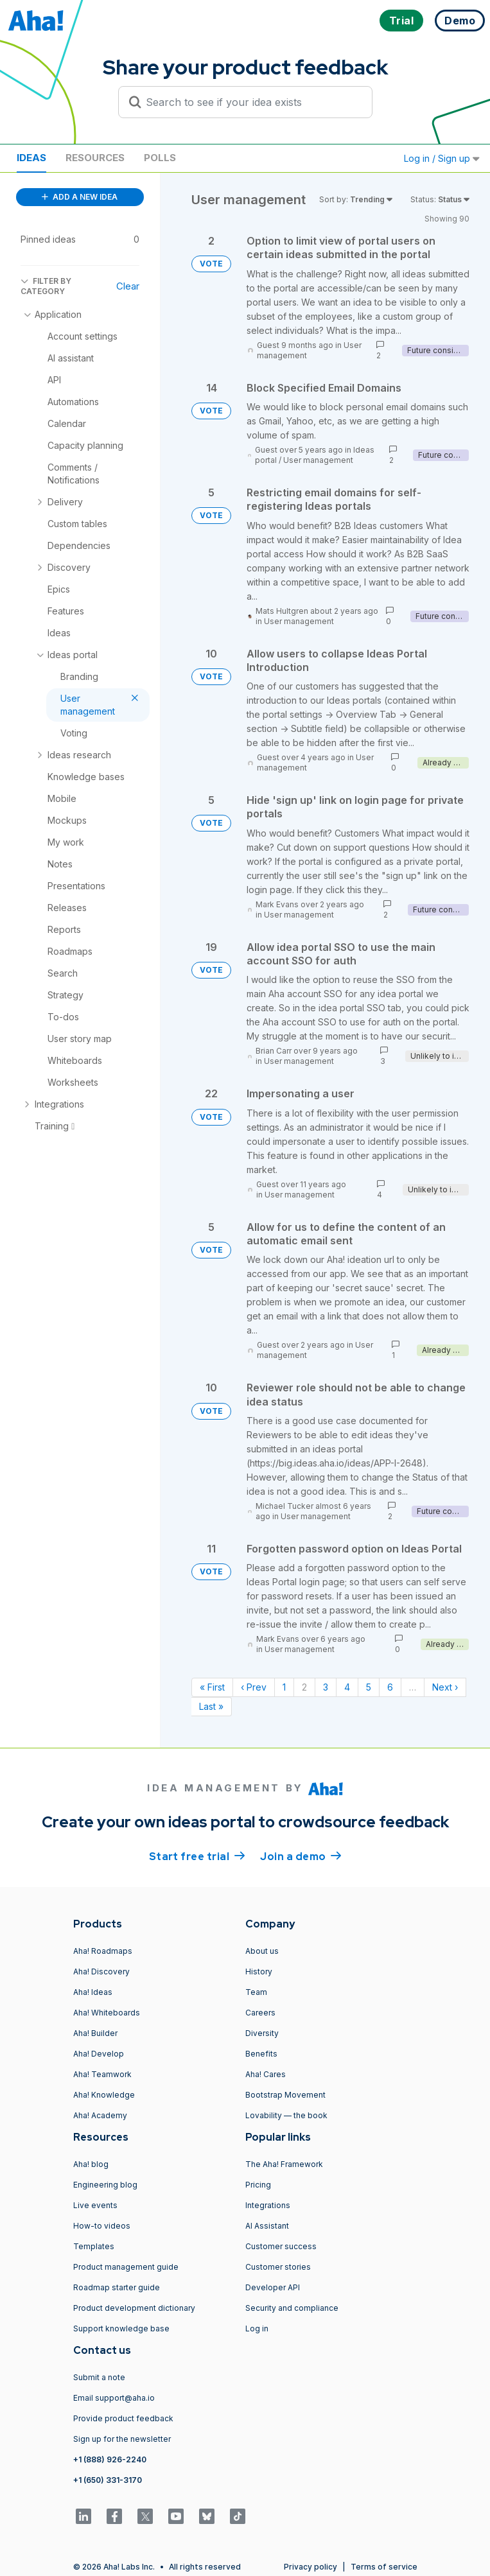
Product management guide (126, 2267)
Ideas (31, 158)
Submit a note (99, 2377)
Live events (95, 2205)
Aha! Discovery (101, 1971)
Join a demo (300, 1856)
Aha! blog (91, 2164)
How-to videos (101, 2226)
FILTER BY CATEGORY (46, 286)
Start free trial (197, 1856)
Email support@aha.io (114, 2398)
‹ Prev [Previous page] (254, 1687)
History (258, 1971)
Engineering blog (105, 2184)
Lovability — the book (286, 2115)
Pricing (258, 2184)
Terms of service (384, 2567)
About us (262, 1951)
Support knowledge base (121, 2328)
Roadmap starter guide (116, 2287)
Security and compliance (291, 2308)
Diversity (262, 2033)
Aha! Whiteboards (106, 2012)
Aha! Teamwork (102, 2074)
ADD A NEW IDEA (80, 197)
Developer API (272, 2287)
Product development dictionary (134, 2308)
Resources (95, 158)
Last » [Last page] (211, 1706)
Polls (160, 158)
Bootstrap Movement (285, 2095)
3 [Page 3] (325, 1687)
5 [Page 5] (368, 1687)
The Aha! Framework (284, 2164)
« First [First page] (212, 1687)
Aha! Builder (95, 2033)
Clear (127, 286)
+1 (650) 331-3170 (107, 2480)
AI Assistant (267, 2226)
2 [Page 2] (304, 1687)
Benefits (261, 2053)
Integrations (267, 2205)
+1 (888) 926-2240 (109, 2459)
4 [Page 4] (347, 1687)
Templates (93, 2246)
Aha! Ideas (92, 1992)
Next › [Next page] (445, 1687)
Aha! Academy (100, 2115)
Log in (256, 2328)
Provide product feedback (123, 2418)
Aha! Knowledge (104, 2095)
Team (256, 1992)
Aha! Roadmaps (102, 1951)
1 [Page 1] (284, 1687)
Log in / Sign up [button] (442, 158)
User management (318, 460)
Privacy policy (310, 2567)
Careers (260, 2012)
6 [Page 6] (390, 1687)
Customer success (281, 2246)
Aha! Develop (98, 2053)
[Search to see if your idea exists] (251, 102)
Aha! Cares (265, 2074)
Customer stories (278, 2267)
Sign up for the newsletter (122, 2439)
